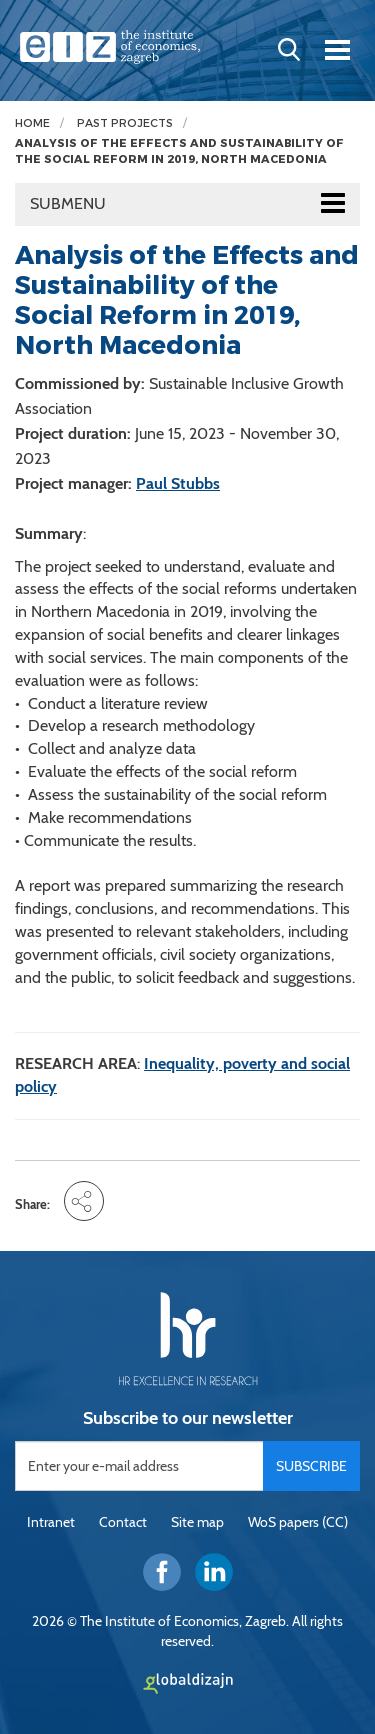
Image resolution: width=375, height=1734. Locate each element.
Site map (197, 1522)
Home (32, 123)
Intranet (51, 1522)
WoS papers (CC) (298, 1522)
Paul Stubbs (178, 483)
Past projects (125, 123)
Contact (123, 1522)
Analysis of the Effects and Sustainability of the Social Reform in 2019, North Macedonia (179, 151)
